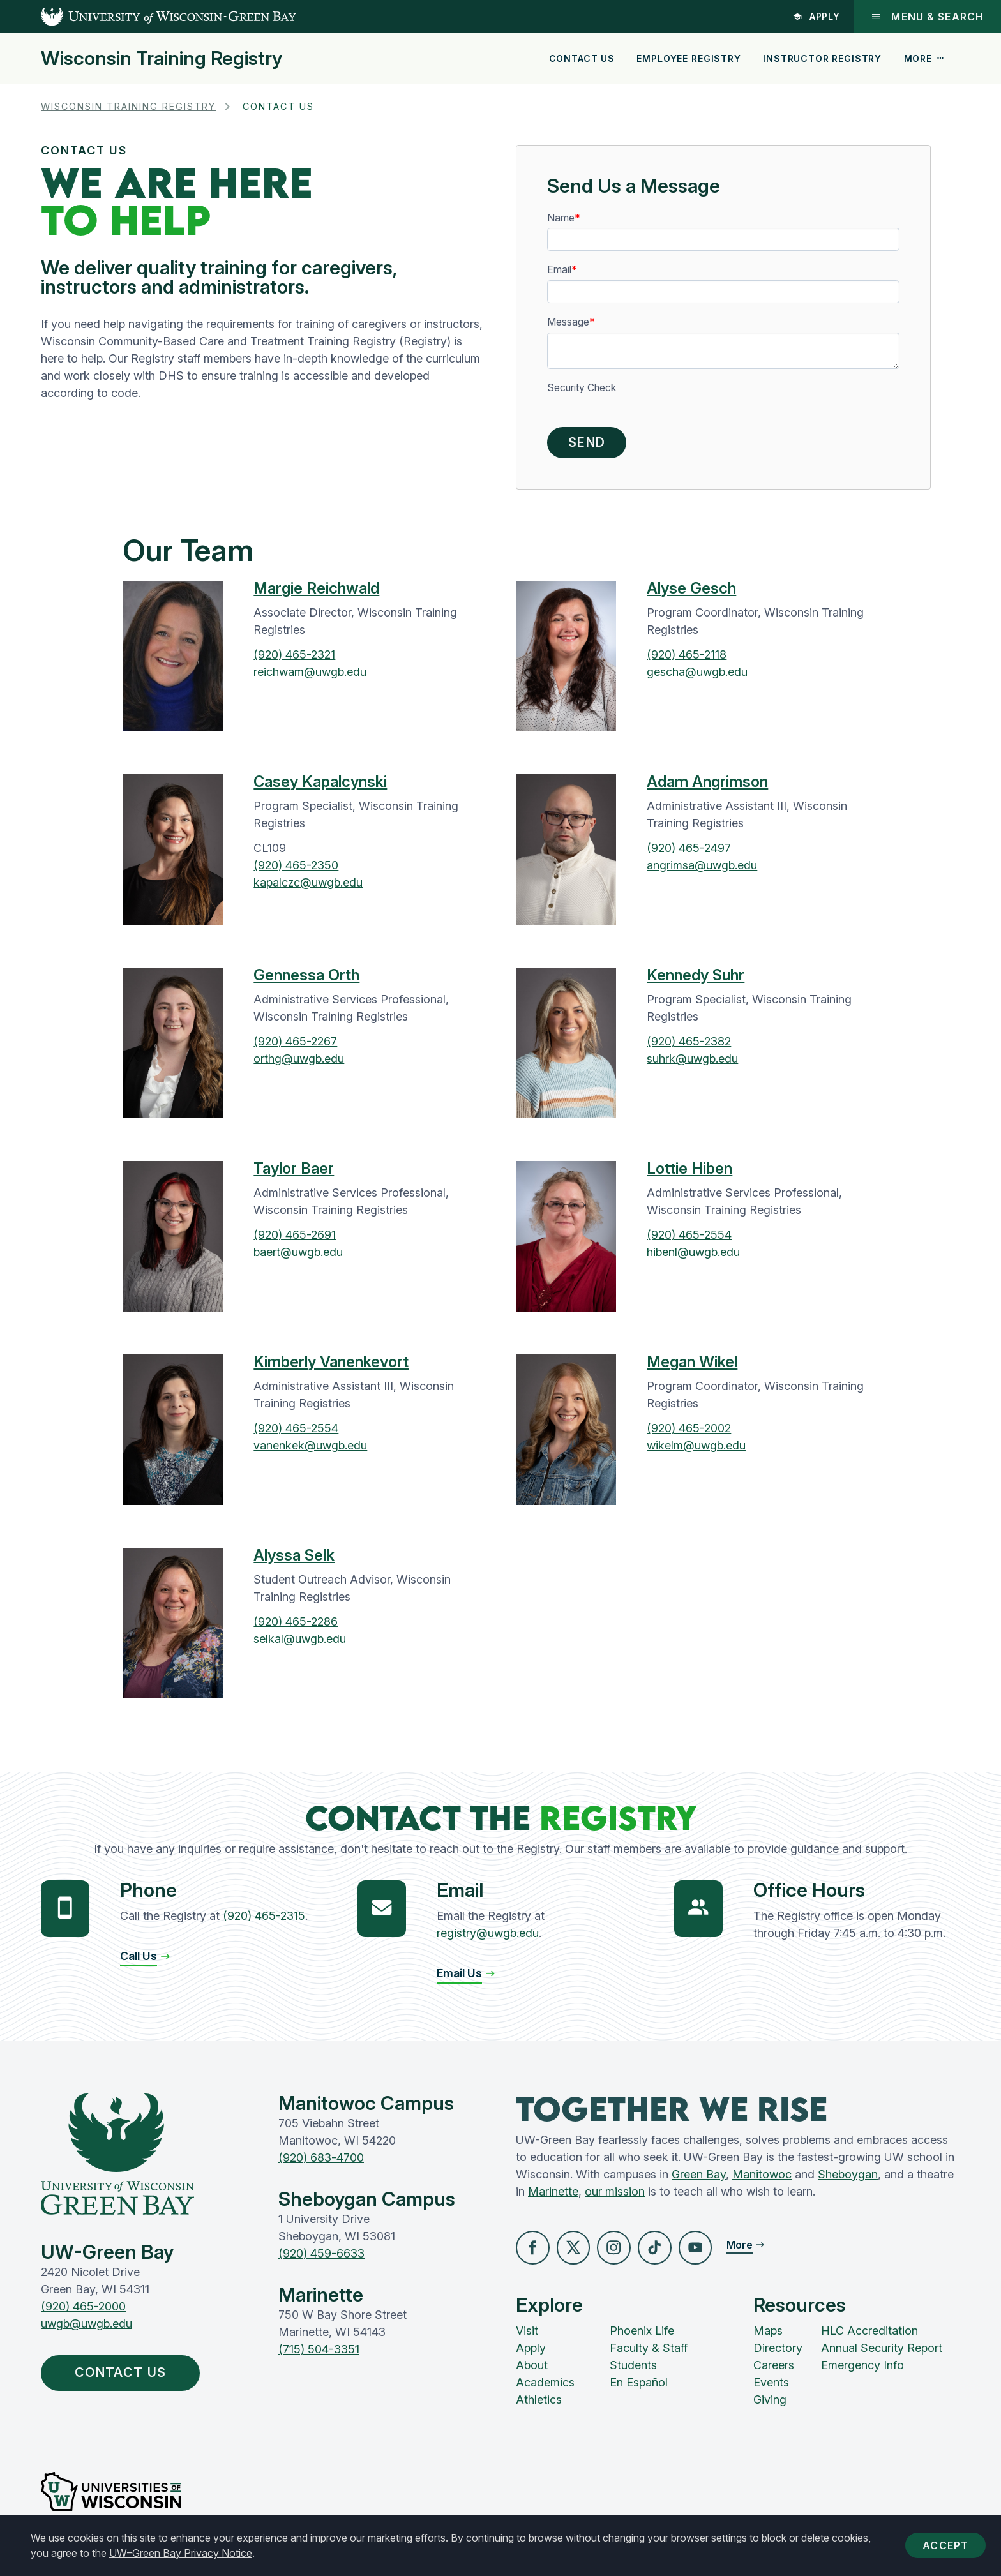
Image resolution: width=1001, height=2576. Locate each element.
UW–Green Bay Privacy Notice (180, 2553)
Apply (815, 16)
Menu (926, 16)
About (532, 2370)
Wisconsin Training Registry (161, 58)
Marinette (553, 2195)
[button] (146, 1959)
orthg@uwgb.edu (298, 1062)
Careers (773, 2370)
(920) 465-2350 (295, 869)
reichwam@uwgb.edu (309, 675)
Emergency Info (862, 2370)
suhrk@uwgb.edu (692, 1062)
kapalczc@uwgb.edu (308, 886)
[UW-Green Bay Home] (148, 16)
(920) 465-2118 (686, 658)
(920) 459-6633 (321, 2257)
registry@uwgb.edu (488, 1936)
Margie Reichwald (316, 592)
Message (568, 322)
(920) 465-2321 (294, 658)
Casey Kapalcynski (320, 785)
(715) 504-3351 (318, 2353)
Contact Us (582, 58)
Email (559, 270)
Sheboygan (848, 2178)
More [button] (924, 58)
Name (561, 218)
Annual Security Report (881, 2353)
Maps (768, 2335)
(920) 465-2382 (689, 1045)
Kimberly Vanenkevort (331, 1365)
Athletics (539, 2404)
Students (633, 2370)
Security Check (582, 388)
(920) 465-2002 (689, 1432)
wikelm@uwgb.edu (696, 1449)
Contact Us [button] (128, 2378)
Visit (527, 2335)
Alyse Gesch (691, 592)
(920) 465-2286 (295, 1625)
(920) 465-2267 (295, 1045)
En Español (639, 2387)
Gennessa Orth (306, 979)
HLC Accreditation (869, 2335)
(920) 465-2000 (83, 2311)
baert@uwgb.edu (298, 1255)
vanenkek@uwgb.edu (310, 1449)
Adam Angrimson (707, 785)
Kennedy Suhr (695, 979)
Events (771, 2387)
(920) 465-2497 (689, 851)
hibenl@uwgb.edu (693, 1255)
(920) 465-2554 (689, 1238)
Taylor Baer (293, 1172)
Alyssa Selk (294, 1559)
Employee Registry (688, 58)
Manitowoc (762, 2178)
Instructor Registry (822, 58)
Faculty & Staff (649, 2353)
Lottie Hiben (689, 1172)
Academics (545, 2387)
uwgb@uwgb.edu (86, 2328)
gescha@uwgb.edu (697, 675)
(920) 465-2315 (264, 1919)
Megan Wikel (692, 1365)
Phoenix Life (642, 2335)
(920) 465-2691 (294, 1238)
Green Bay (699, 2178)
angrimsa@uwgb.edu (702, 869)
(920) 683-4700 (321, 2161)
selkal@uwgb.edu (299, 1642)
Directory (777, 2353)
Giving (769, 2404)
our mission (615, 2195)
